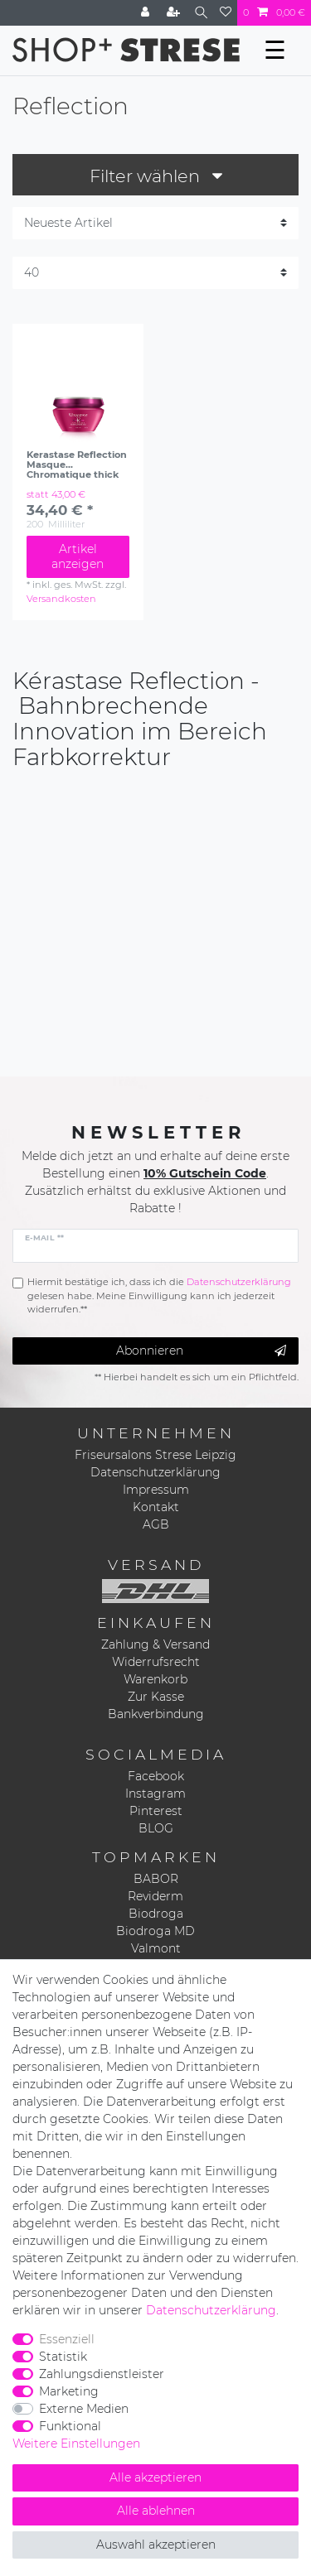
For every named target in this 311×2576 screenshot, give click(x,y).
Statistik (63, 2356)
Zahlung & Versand (155, 1644)
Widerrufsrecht (156, 1661)
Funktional (70, 2426)
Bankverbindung (156, 1714)
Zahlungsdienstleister (101, 2374)
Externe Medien (84, 2408)
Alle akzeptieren (155, 2477)
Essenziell (67, 2339)
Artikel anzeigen (77, 556)
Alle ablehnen (156, 2510)
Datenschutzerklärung (155, 1472)
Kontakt (156, 1507)
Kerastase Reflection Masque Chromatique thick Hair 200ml (77, 464)
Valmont (156, 1948)
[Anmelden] (146, 13)
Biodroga (156, 1913)
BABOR (156, 1878)
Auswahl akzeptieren (156, 2544)
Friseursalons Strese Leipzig (155, 1454)
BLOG (155, 1828)
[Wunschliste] (225, 13)
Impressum (156, 1489)
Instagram (155, 1793)
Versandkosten (61, 598)
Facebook (156, 1776)
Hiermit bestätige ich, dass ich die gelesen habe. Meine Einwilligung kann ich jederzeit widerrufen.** (159, 1296)
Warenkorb (155, 1679)
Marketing (69, 2391)
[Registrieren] (175, 13)
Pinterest (155, 1810)
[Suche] (201, 13)
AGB (156, 1524)
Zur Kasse (156, 1696)
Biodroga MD (155, 1931)
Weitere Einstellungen (76, 2443)
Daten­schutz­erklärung (211, 2310)
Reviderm (155, 1896)
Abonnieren (201, 1351)
